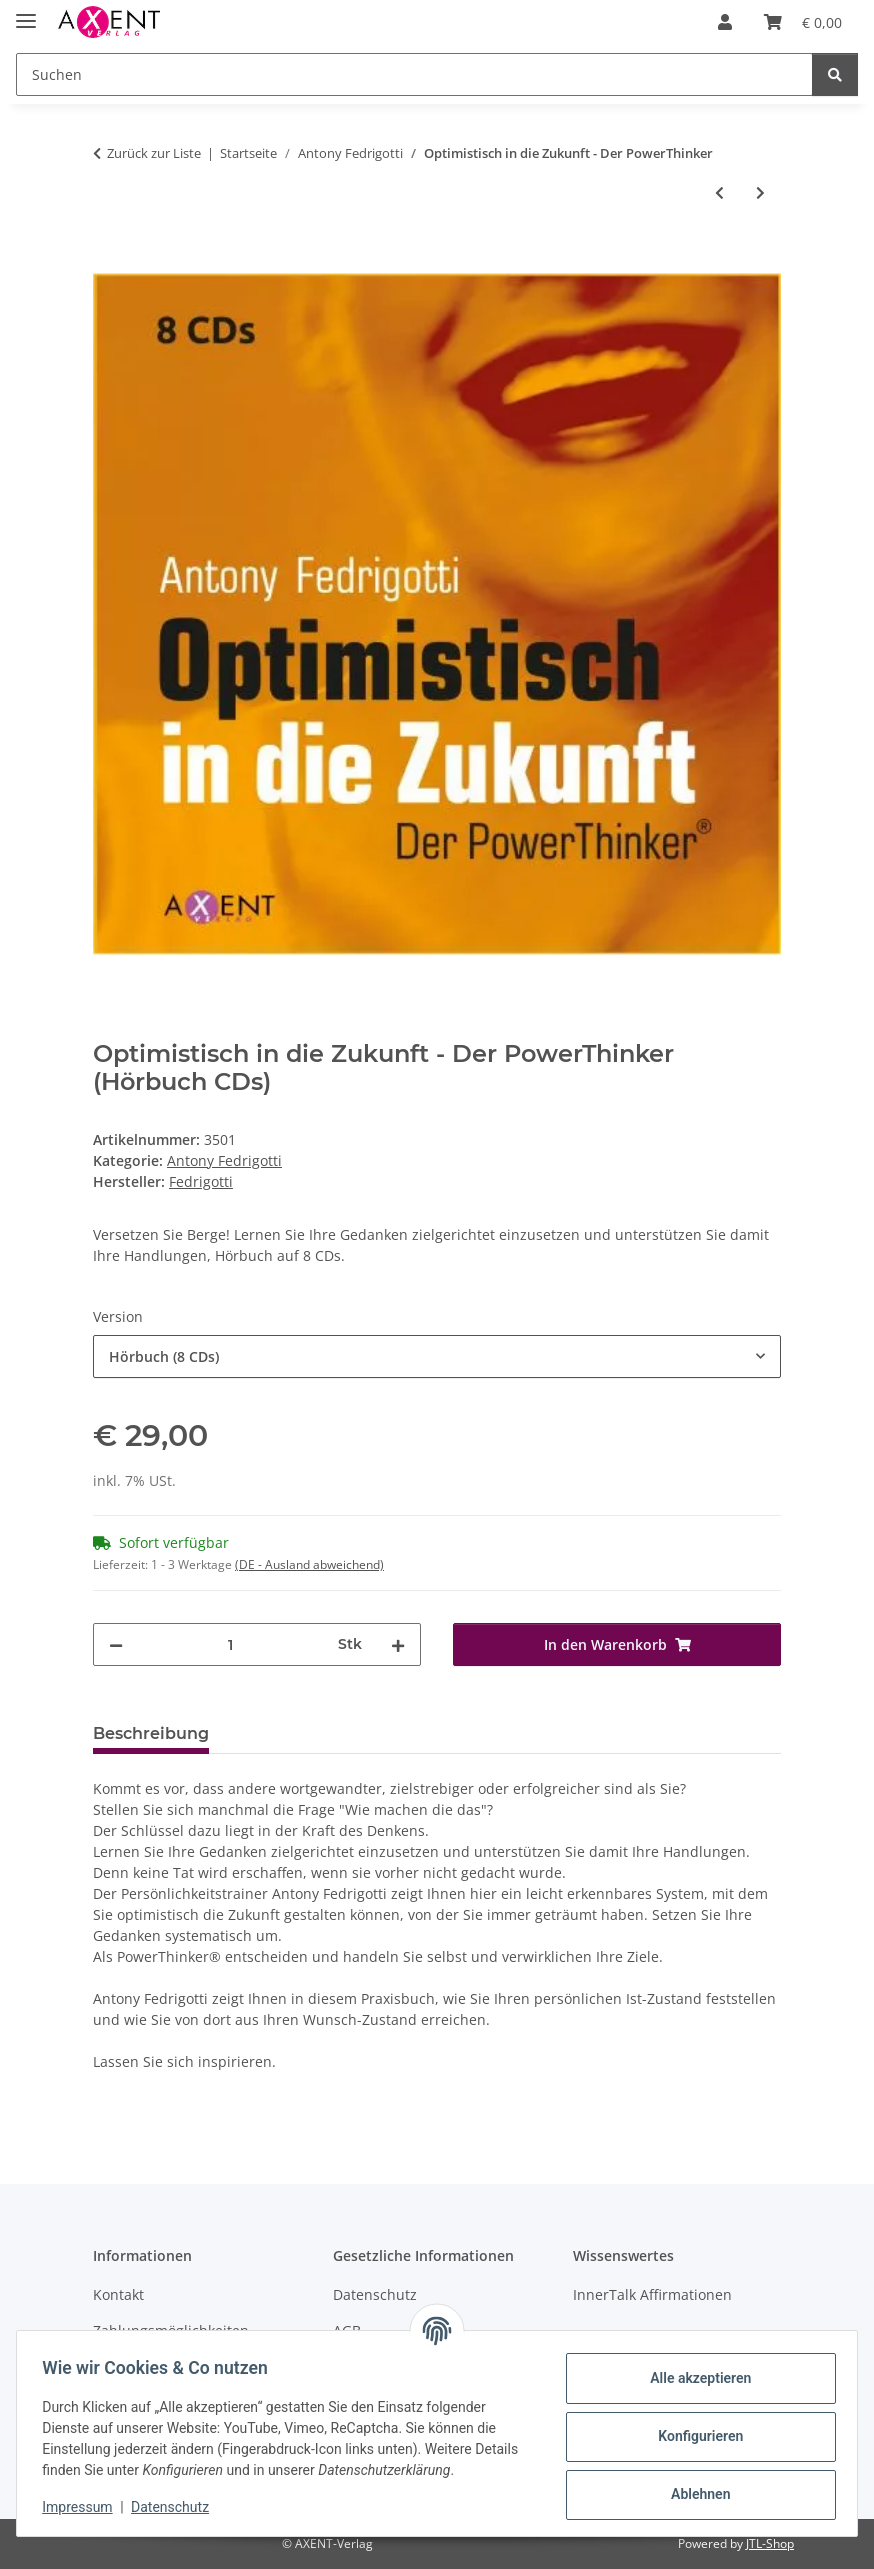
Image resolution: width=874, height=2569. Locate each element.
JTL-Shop (770, 2543)
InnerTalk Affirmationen (652, 2294)
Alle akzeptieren (693, 2378)
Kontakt (118, 2294)
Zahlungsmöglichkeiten (171, 2330)
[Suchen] (414, 74)
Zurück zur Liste (154, 153)
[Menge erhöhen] (398, 1644)
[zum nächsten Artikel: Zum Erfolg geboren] (760, 192)
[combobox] (437, 1356)
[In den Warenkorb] (109, 259)
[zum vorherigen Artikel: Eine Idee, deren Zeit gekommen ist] (719, 192)
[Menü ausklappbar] (26, 12)
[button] (725, 22)
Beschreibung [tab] (151, 1733)
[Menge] (230, 1644)
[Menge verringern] (116, 1644)
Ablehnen (693, 2494)
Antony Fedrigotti (224, 1160)
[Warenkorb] (803, 22)
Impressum (84, 2507)
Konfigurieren (693, 2436)
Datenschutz (177, 2507)
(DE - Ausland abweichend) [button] (309, 1564)
